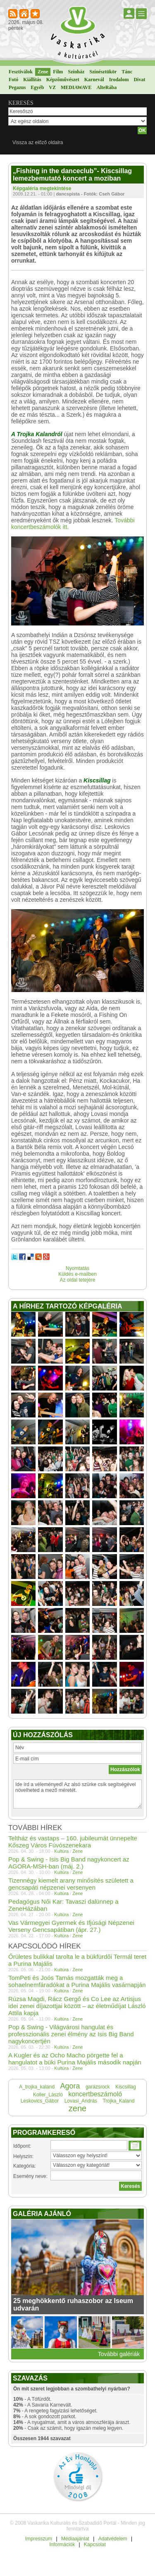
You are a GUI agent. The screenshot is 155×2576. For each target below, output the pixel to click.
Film (58, 72)
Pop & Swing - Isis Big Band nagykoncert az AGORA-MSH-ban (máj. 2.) (68, 1863)
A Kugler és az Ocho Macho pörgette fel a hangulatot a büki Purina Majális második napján (74, 2059)
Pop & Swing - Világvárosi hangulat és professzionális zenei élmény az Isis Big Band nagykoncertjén (71, 2034)
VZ (52, 87)
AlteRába (106, 87)
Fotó (13, 79)
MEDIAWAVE (76, 87)
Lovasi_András (80, 2101)
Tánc (127, 72)
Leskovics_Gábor (40, 2101)
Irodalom (119, 79)
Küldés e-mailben (77, 1274)
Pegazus (17, 87)
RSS (13, 14)
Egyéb (37, 87)
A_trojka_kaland (37, 2087)
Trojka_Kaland (118, 2101)
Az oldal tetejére (77, 1280)
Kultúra (61, 1851)
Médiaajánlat (75, 2539)
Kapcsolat (95, 2544)
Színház (76, 72)
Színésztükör (103, 72)
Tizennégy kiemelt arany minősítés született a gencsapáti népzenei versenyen (71, 1884)
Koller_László (48, 2095)
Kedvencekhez (36, 14)
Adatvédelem (112, 2539)
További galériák (119, 2354)
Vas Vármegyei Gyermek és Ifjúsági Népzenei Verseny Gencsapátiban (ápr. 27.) (71, 1926)
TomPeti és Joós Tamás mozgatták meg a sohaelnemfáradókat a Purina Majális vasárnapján (77, 1981)
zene (77, 2108)
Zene (43, 72)
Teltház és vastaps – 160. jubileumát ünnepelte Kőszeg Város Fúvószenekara (72, 1842)
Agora (70, 2086)
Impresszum (38, 2539)
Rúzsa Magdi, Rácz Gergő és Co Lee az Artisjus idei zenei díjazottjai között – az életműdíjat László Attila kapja (77, 2005)
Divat (139, 79)
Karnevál (94, 79)
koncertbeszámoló (95, 2094)
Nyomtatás (77, 1268)
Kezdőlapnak (24, 14)
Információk (62, 2544)
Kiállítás (32, 79)
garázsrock (98, 2087)
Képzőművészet (62, 79)
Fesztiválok (21, 72)
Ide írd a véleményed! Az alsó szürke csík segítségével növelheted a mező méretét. (77, 1793)
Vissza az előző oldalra (37, 142)
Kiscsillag (125, 2087)
